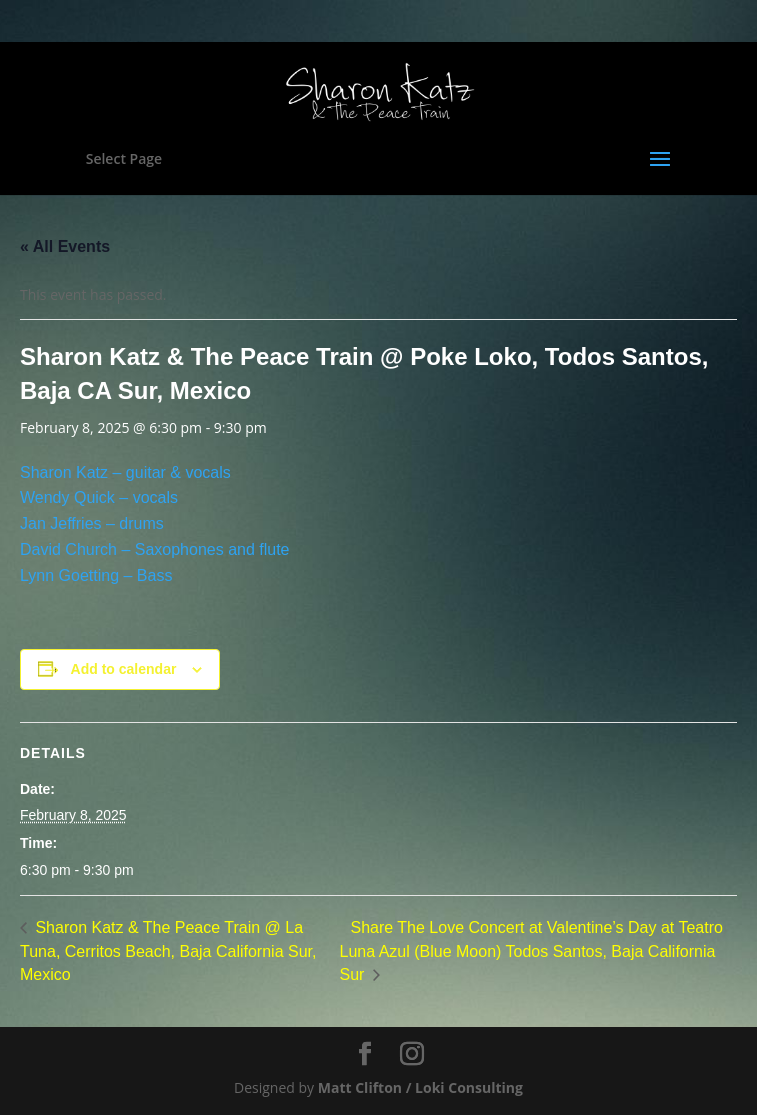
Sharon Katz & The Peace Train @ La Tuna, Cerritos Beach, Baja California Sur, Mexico (168, 951)
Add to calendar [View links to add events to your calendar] (124, 669)
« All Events (65, 246)
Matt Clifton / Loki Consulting (420, 1087)
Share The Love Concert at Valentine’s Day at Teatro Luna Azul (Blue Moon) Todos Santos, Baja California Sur (530, 951)
